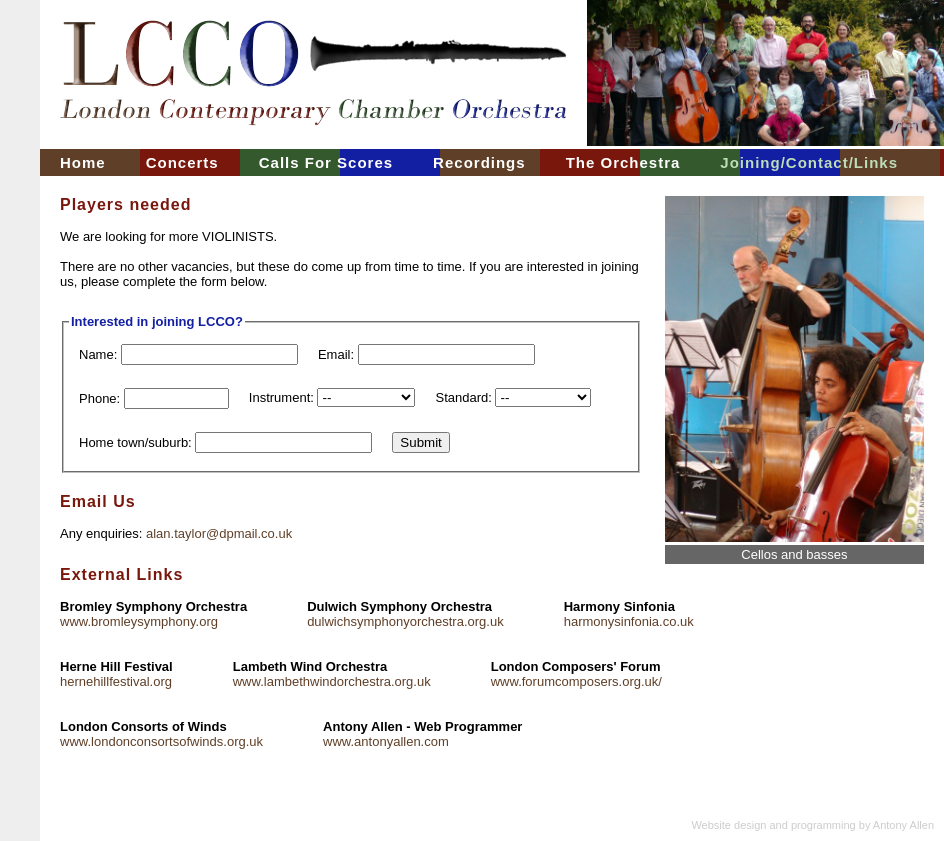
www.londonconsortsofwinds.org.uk (161, 741)
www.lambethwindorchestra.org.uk (332, 681)
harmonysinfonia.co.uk (629, 621)
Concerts (182, 162)
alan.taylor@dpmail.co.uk (219, 533)
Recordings (479, 162)
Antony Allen (903, 825)
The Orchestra (623, 162)
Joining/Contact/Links (809, 162)
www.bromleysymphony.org (139, 621)
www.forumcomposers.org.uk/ (576, 681)
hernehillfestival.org (116, 681)
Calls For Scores (326, 162)
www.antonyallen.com (386, 741)
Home (83, 162)
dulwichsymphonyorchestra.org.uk (405, 621)
